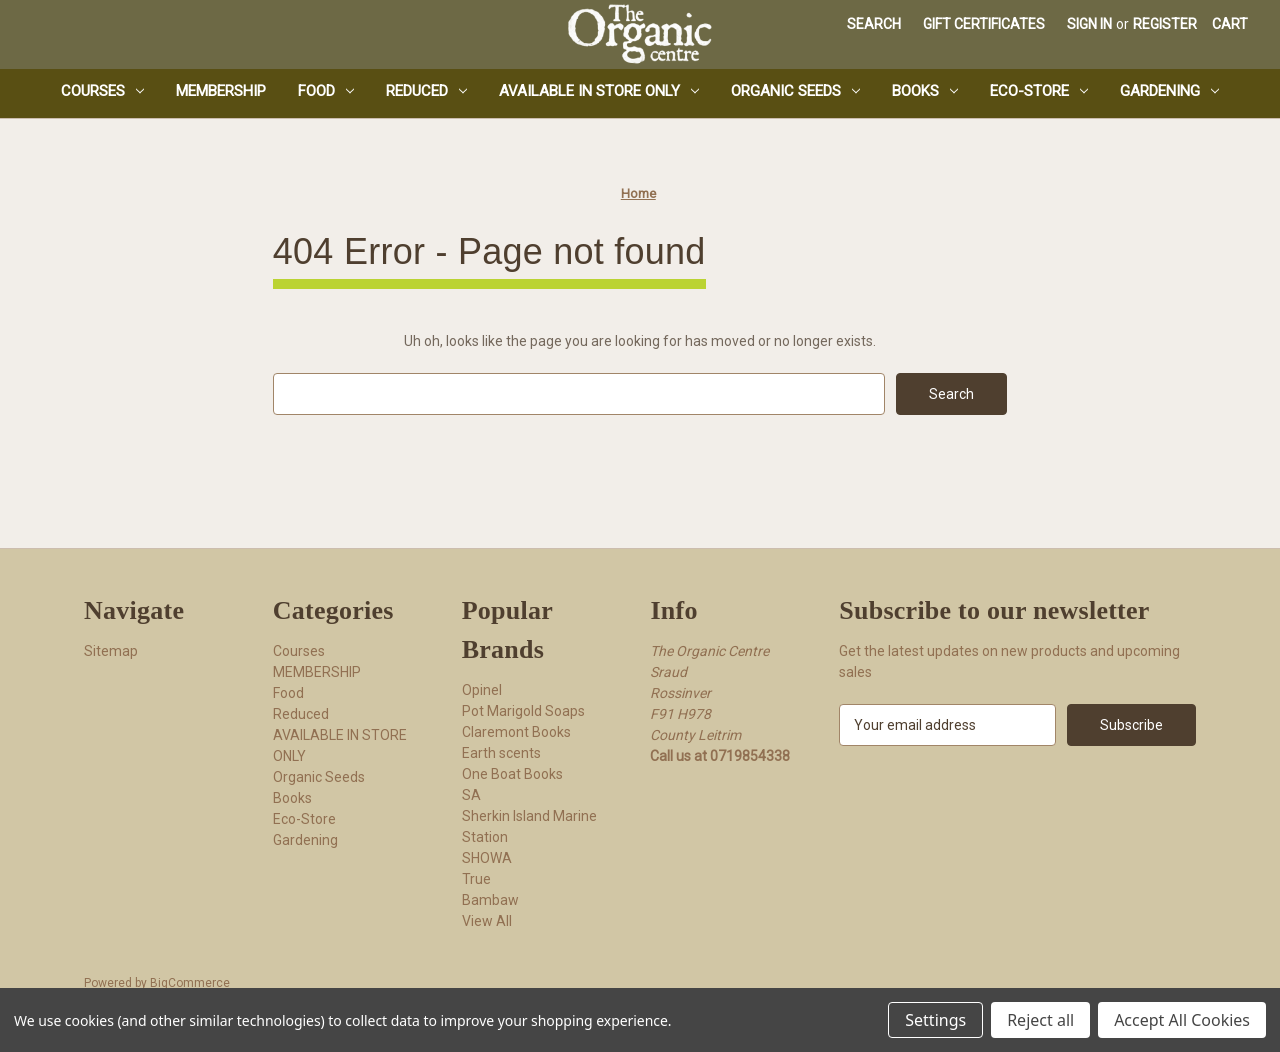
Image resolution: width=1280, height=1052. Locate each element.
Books (925, 91)
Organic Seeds (795, 91)
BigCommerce (190, 983)
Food (326, 91)
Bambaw (490, 900)
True (476, 879)
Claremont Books (516, 732)
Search (874, 24)
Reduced (426, 91)
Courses (102, 91)
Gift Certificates (984, 24)
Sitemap (111, 651)
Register (1165, 24)
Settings (935, 1020)
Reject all (1040, 1020)
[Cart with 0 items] (1230, 24)
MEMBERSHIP (221, 91)
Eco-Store (1039, 91)
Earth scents (501, 753)
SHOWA (487, 858)
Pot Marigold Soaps (523, 711)
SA (471, 795)
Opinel (482, 690)
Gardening (1169, 91)
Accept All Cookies (1182, 1020)
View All (487, 921)
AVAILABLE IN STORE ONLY (599, 91)
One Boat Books (512, 774)
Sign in (1089, 24)
